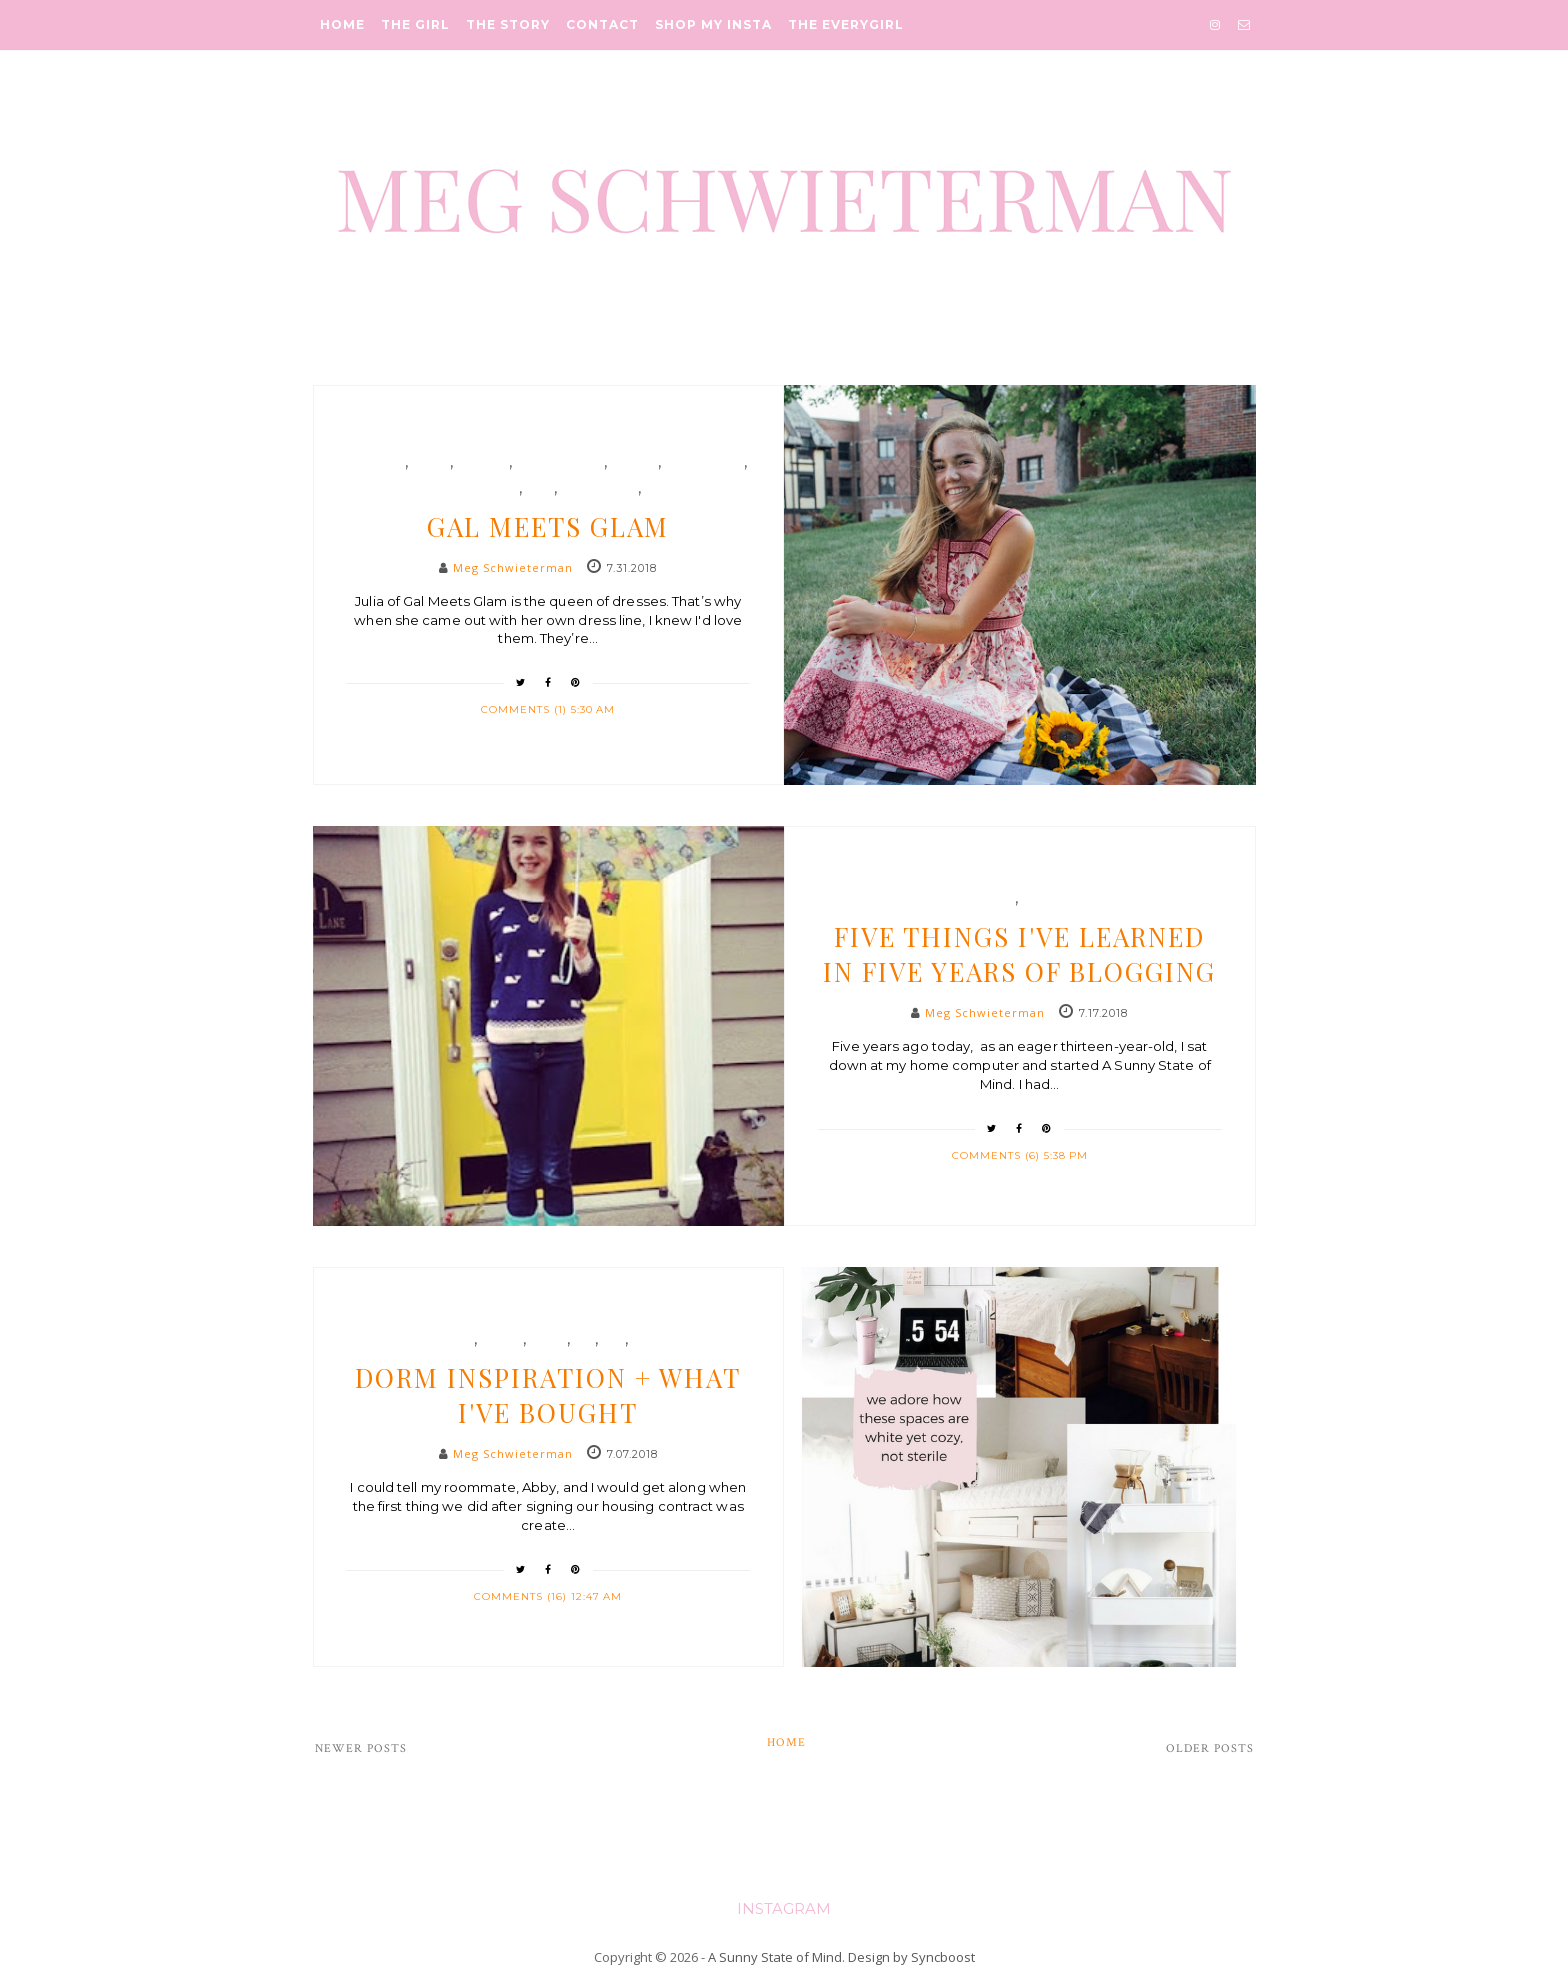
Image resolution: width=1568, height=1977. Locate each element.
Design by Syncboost (911, 1957)
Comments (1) (526, 709)
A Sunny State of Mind (775, 1957)
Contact (602, 24)
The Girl (415, 24)
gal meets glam (469, 489)
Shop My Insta (713, 24)
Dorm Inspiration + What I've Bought (548, 1395)
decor (502, 1340)
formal (634, 463)
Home (342, 24)
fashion (483, 463)
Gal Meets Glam (548, 526)
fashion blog (560, 463)
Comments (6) (998, 1155)
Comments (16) (522, 1596)
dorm (548, 1340)
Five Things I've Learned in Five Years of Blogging (1019, 954)
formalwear (704, 463)
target (653, 1340)
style (661, 489)
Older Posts (1210, 1748)
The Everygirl (846, 24)
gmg (540, 489)
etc (1004, 899)
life (1033, 899)
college (447, 1340)
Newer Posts (361, 1748)
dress (431, 463)
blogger (377, 463)
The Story (508, 24)
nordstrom (599, 489)
